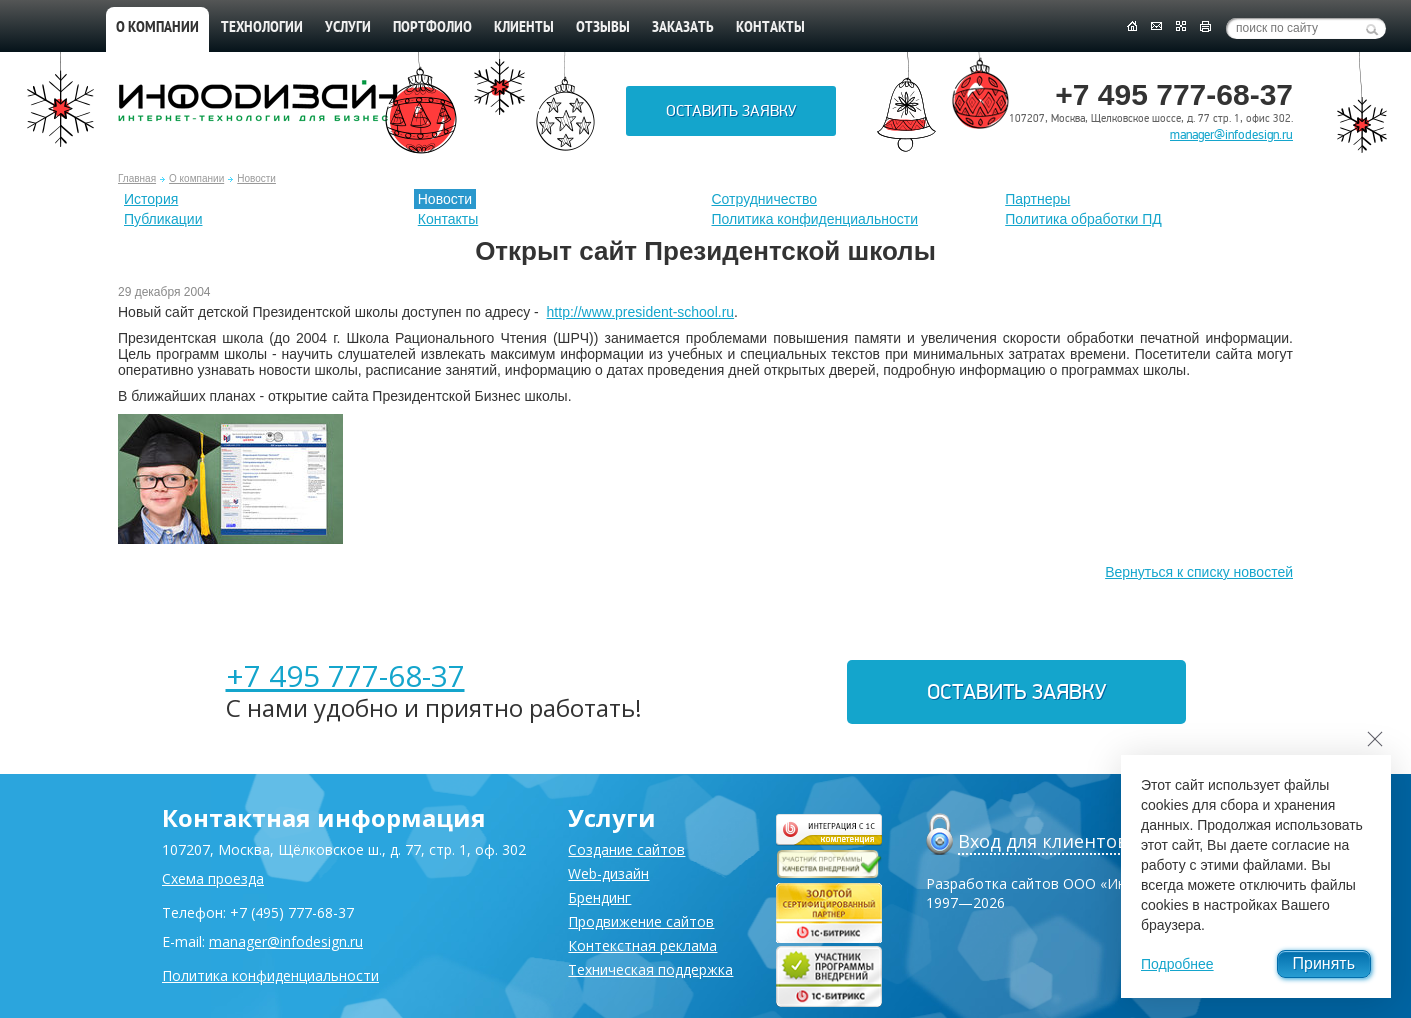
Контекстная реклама (642, 945)
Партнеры (1037, 199)
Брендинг (599, 897)
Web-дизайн (608, 873)
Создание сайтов (626, 849)
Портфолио (432, 28)
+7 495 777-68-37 (345, 675)
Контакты (770, 28)
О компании (157, 28)
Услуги (348, 28)
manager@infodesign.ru (1231, 135)
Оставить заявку (731, 111)
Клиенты (524, 28)
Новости (256, 178)
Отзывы (603, 28)
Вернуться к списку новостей (1199, 572)
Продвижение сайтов (641, 921)
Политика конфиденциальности (815, 219)
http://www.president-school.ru (641, 312)
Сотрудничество (764, 199)
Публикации (163, 219)
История (151, 199)
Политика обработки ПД (1083, 219)
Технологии (262, 28)
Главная (137, 178)
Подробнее (1177, 964)
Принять (1324, 963)
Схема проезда (213, 878)
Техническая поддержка (650, 969)
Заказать (683, 28)
